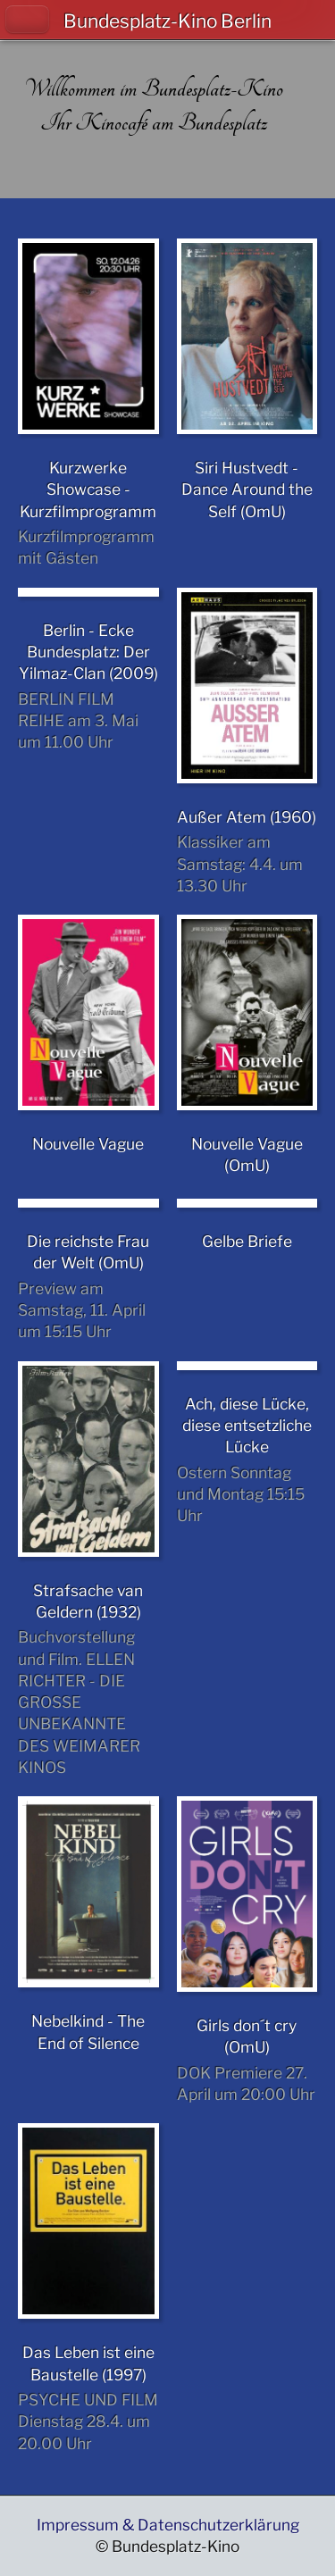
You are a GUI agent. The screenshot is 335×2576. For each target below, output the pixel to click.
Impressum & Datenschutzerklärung (168, 2524)
